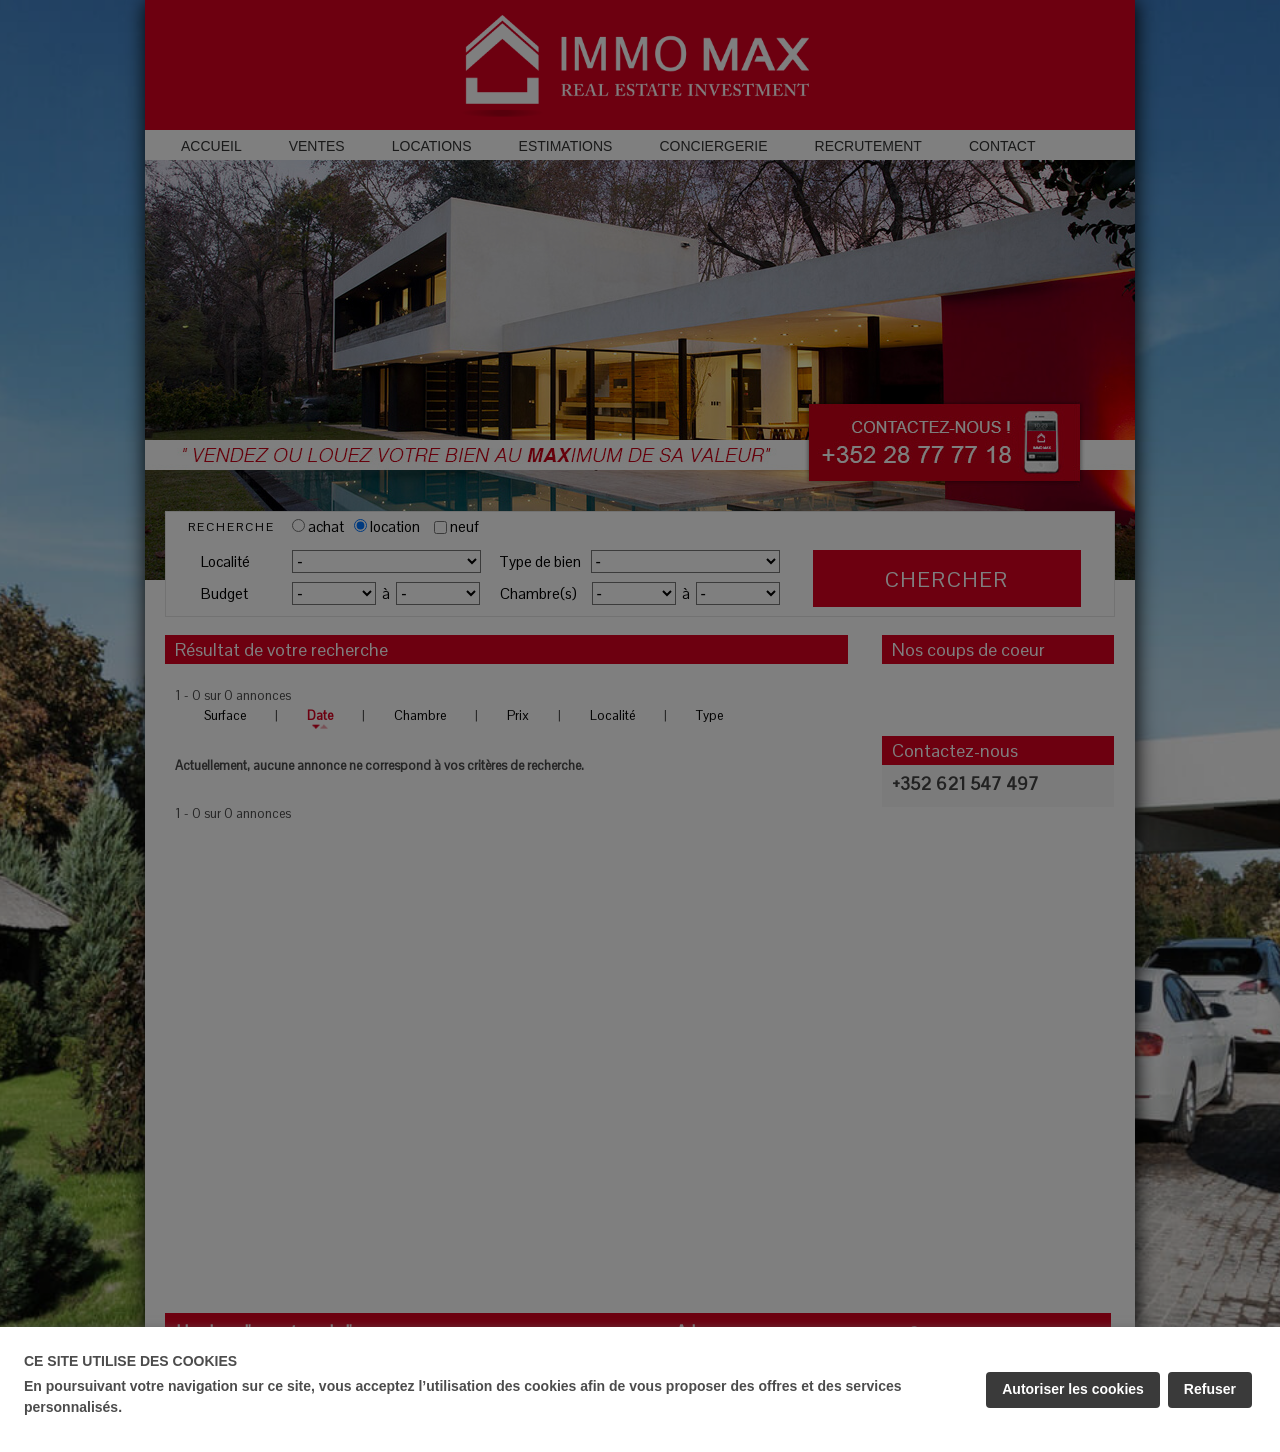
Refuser (1210, 1389)
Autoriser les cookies (1073, 1389)
